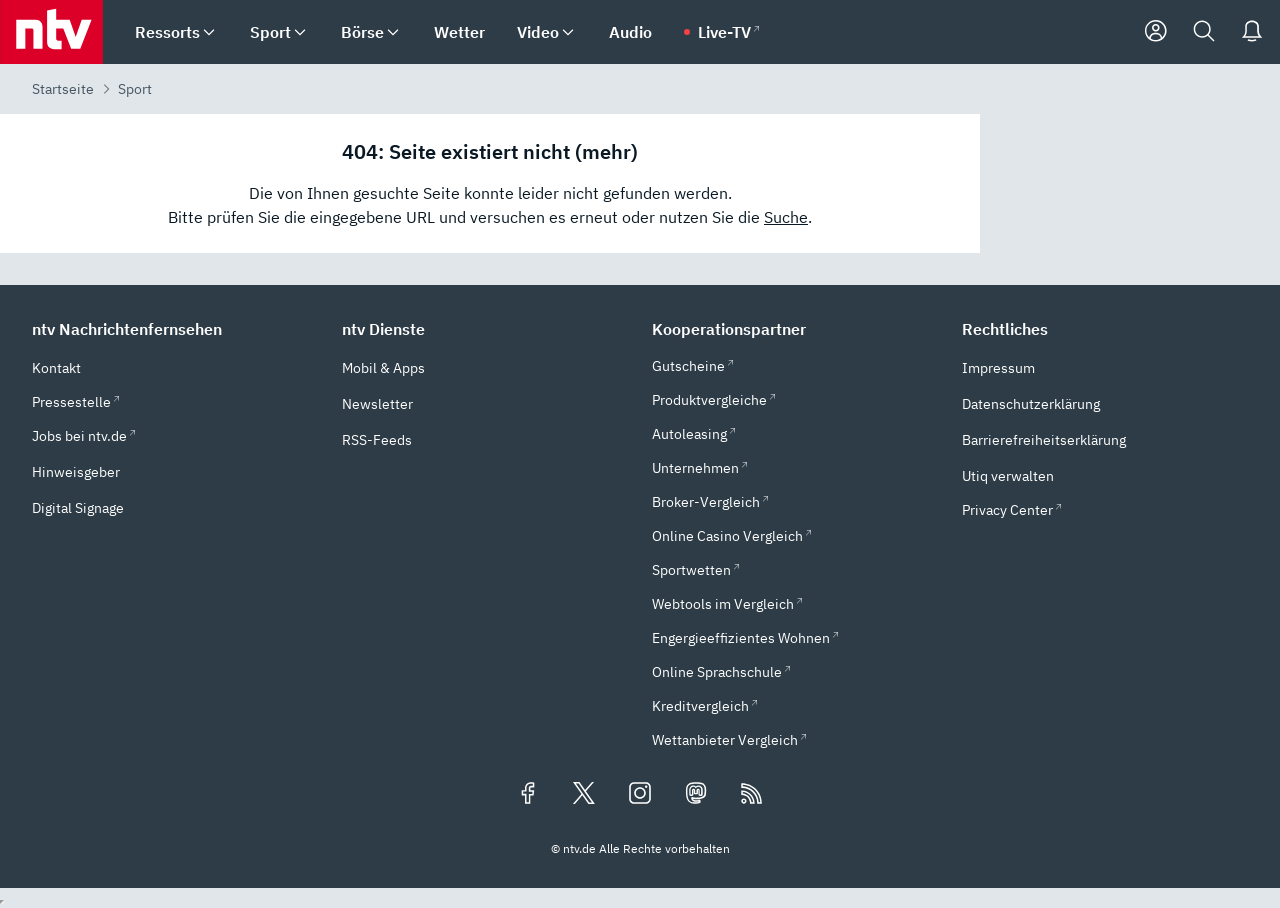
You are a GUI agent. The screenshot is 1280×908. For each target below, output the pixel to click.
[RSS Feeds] (752, 795)
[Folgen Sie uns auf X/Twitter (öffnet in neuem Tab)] (584, 795)
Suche (786, 217)
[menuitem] (209, 32)
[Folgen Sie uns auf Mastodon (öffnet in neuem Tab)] (696, 795)
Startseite (63, 89)
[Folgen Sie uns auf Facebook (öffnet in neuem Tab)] (528, 795)
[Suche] (1204, 32)
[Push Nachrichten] (1252, 32)
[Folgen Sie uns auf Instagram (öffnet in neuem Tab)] (640, 795)
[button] (175, 329)
